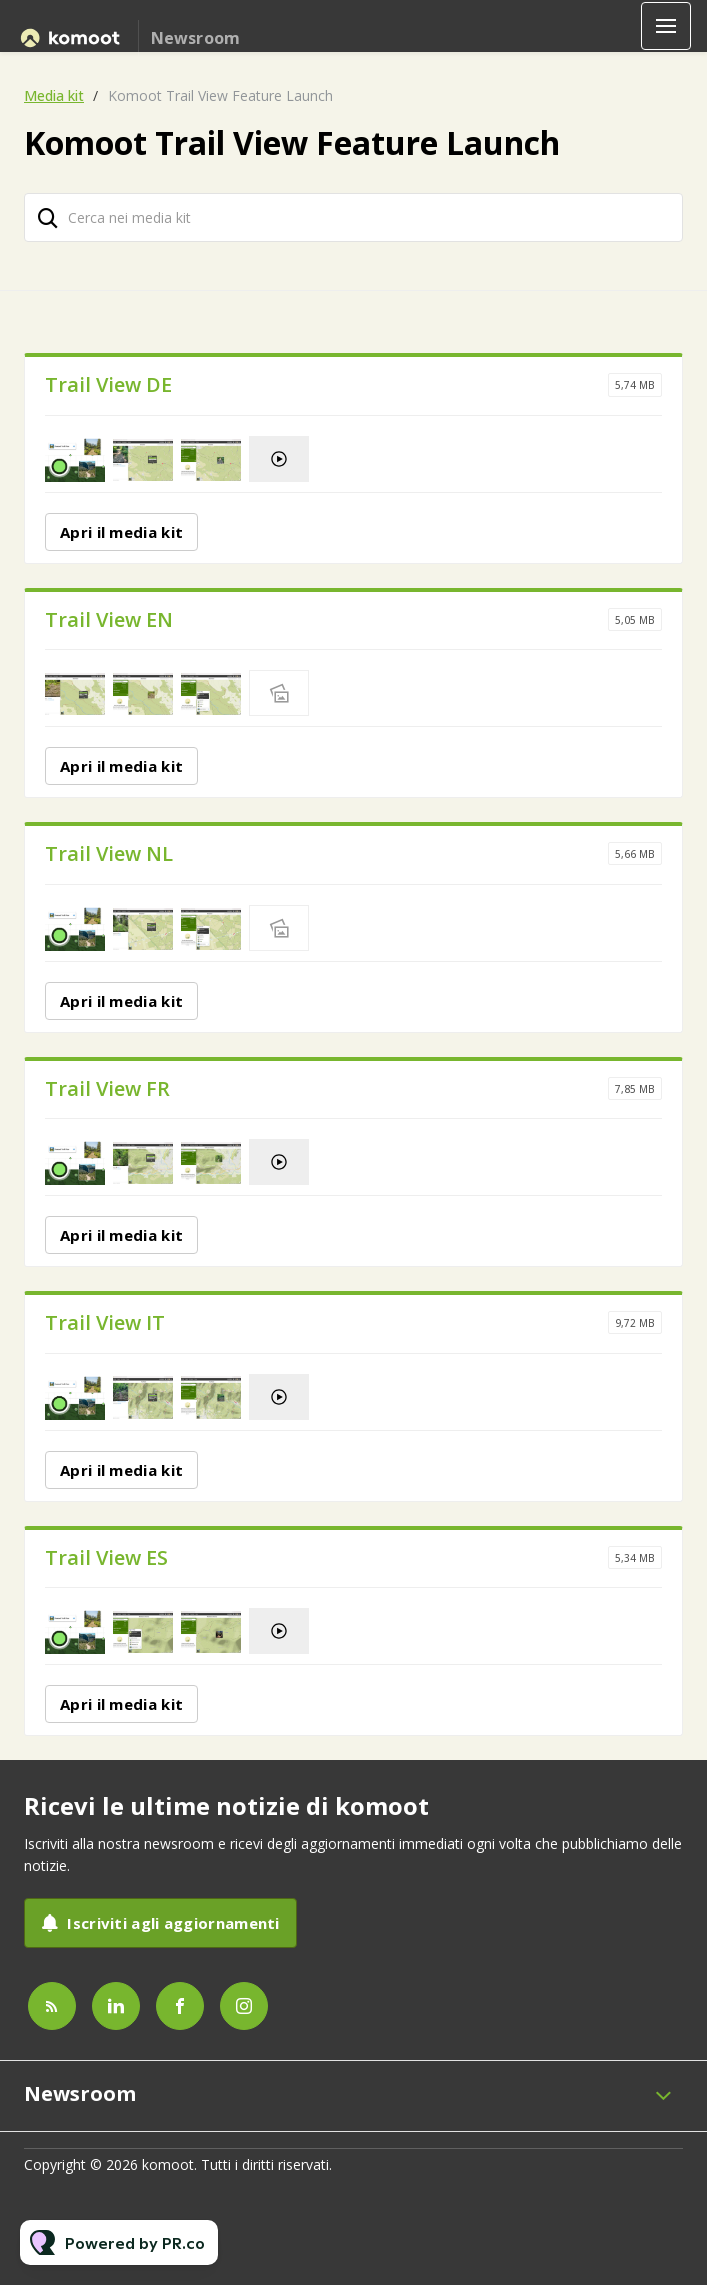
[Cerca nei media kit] (353, 217)
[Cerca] (48, 217)
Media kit (54, 95)
